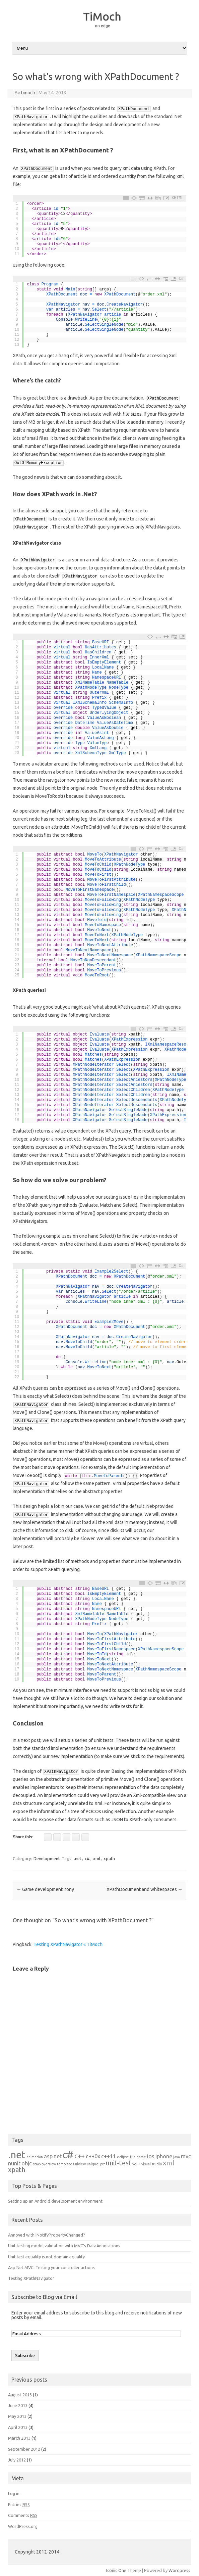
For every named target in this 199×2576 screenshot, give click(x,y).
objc (26, 2163)
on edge (102, 26)
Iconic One (116, 2570)
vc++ (136, 2164)
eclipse (123, 2157)
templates (65, 2164)
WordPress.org (23, 2526)
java (176, 2157)
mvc (186, 2156)
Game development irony (45, 1889)
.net (77, 1858)
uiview (80, 2164)
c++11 (108, 2156)
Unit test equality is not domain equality (46, 2256)
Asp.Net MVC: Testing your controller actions (51, 2267)
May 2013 (17, 2416)
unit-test (118, 2163)
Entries (19, 2504)
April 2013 (17, 2427)
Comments (23, 2515)
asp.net (53, 2156)
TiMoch (102, 16)
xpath (109, 1858)
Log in (13, 2493)
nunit (14, 2163)
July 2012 (17, 2459)
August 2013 (20, 2394)
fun (132, 2157)
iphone (163, 2156)
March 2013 (19, 2438)
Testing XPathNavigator (31, 2278)
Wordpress (179, 2570)
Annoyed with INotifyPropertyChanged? (46, 2235)
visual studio (151, 2164)
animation (34, 2157)
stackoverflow (44, 2164)
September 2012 (24, 2449)
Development (47, 1858)
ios (150, 2156)
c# (87, 1858)
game (141, 2157)
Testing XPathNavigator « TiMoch (68, 1944)
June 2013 (17, 2405)
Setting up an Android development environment (55, 2201)
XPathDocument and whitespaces (145, 1889)
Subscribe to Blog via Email (44, 2297)
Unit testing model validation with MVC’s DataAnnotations (64, 2245)
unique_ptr (96, 2164)
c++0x (93, 2156)
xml (96, 1858)
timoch (28, 92)
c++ (79, 2156)
